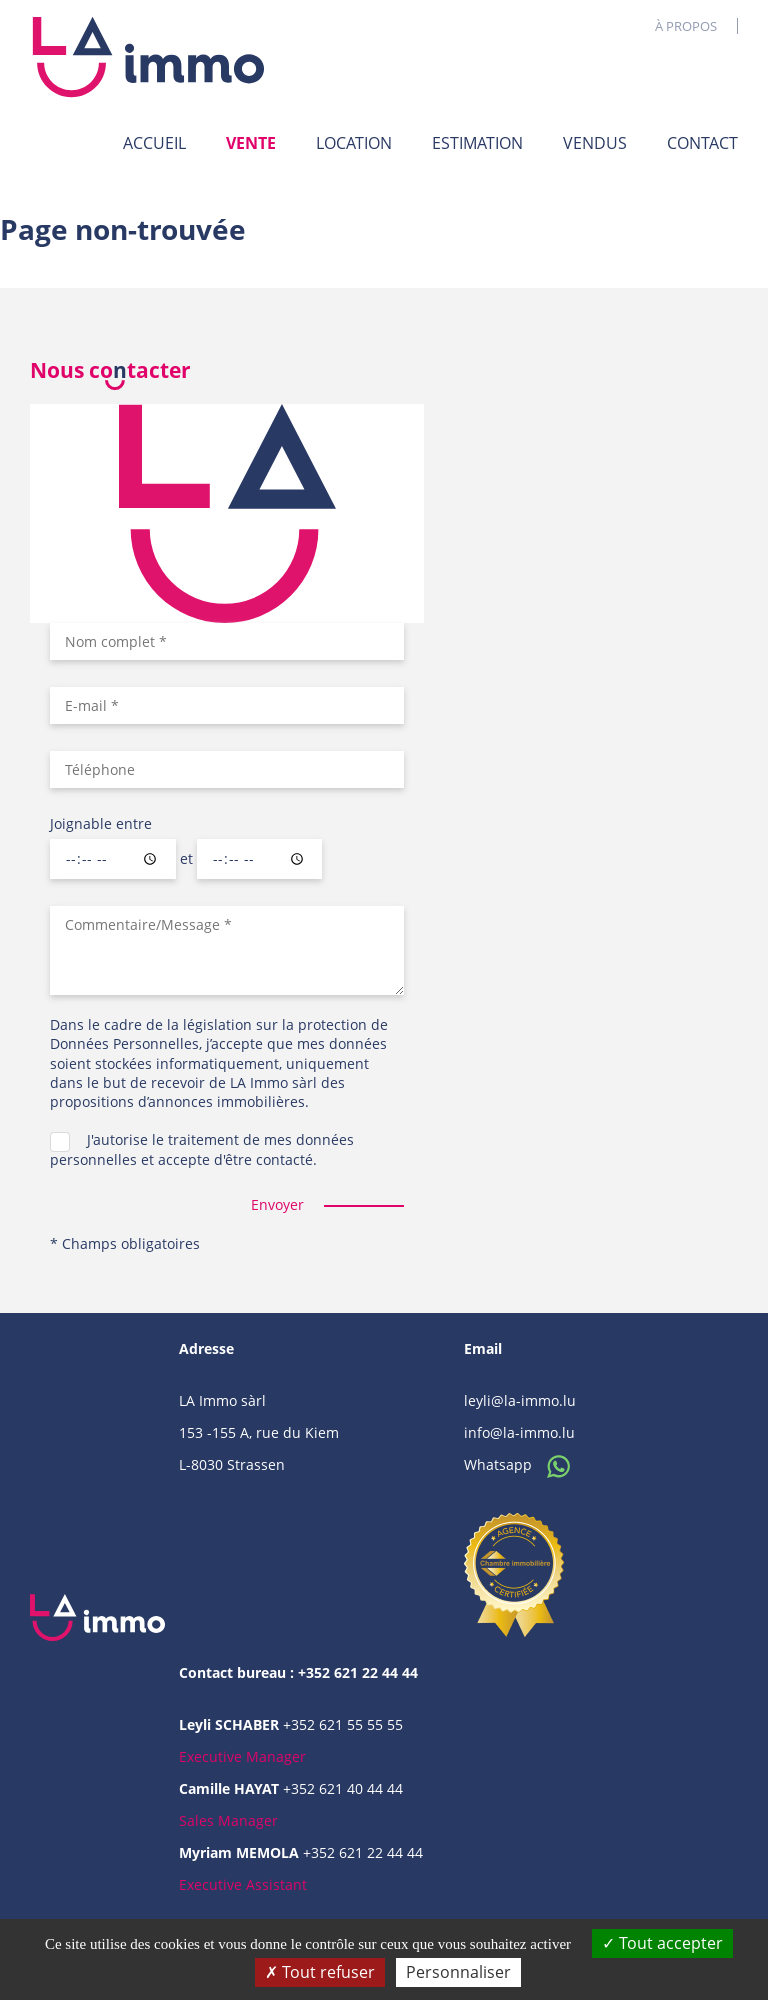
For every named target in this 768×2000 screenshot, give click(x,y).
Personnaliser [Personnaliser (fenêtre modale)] (458, 1972)
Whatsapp (522, 1464)
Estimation (477, 143)
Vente (251, 143)
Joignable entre (101, 823)
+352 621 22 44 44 (363, 1852)
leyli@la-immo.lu (520, 1400)
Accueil (154, 143)
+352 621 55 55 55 (343, 1724)
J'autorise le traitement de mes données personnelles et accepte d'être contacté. (202, 1149)
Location (354, 143)
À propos (686, 26)
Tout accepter (662, 1943)
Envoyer (277, 1204)
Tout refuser (320, 1972)
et (186, 858)
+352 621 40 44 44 (343, 1788)
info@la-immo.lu (519, 1432)
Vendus (595, 143)
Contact (702, 143)
